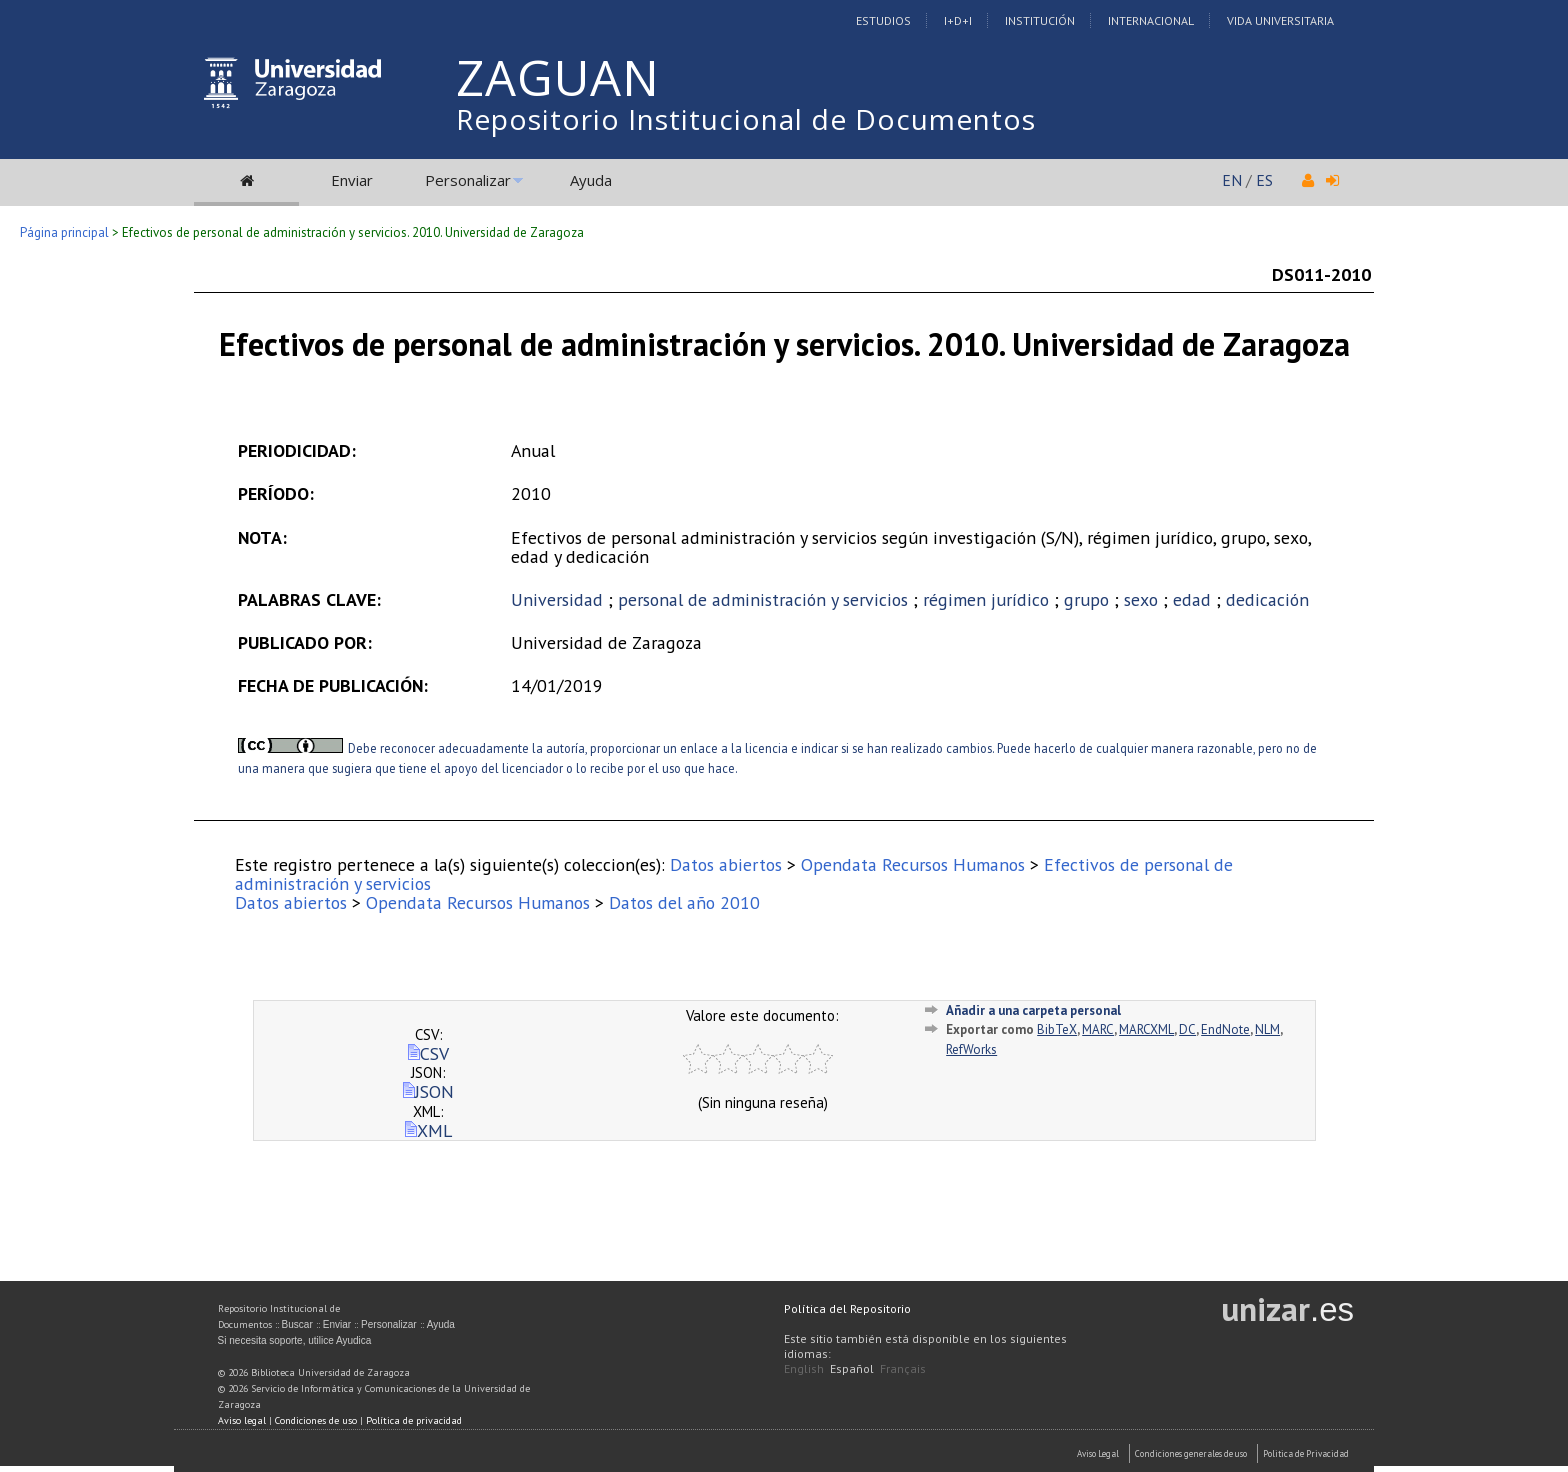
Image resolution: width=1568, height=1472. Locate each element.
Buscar (297, 1324)
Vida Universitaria (1280, 20)
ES (1264, 180)
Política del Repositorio (847, 1308)
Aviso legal (242, 1420)
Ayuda (591, 180)
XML (428, 1130)
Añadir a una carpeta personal (1033, 1010)
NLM (1267, 1029)
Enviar (352, 180)
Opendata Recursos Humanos (913, 864)
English (804, 1368)
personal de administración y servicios (763, 599)
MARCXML (1146, 1029)
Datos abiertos (726, 864)
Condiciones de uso (316, 1420)
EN (1232, 180)
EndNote (1225, 1029)
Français (903, 1368)
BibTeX (1057, 1029)
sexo (1141, 599)
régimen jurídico (986, 599)
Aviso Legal (1098, 1453)
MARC (1098, 1029)
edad (1192, 599)
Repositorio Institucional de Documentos (746, 119)
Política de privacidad (414, 1420)
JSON (428, 1091)
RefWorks (971, 1049)
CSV (428, 1053)
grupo (1086, 599)
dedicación (1267, 599)
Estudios (883, 20)
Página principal (64, 232)
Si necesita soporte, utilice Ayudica (295, 1340)
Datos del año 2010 (684, 902)
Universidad (557, 599)
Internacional (1151, 20)
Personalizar (468, 180)
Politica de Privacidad (1306, 1453)
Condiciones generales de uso (1191, 1453)
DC (1187, 1029)
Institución (1040, 20)
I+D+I (958, 20)
